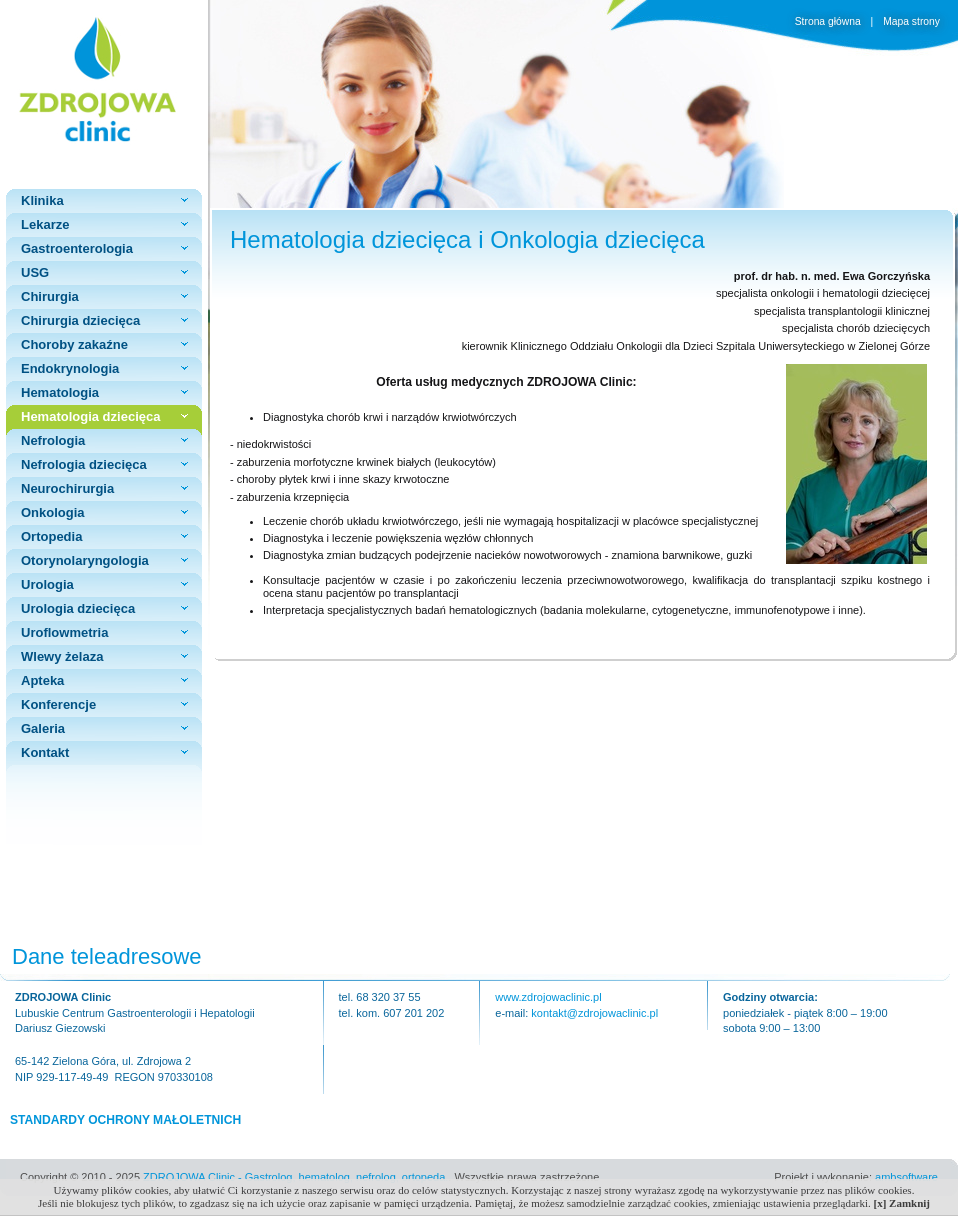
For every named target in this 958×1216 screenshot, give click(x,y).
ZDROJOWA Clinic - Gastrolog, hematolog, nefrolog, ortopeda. (295, 1177)
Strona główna (829, 21)
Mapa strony (911, 21)
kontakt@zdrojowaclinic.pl (594, 1013)
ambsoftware (906, 1177)
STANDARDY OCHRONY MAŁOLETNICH (125, 1120)
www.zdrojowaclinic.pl (548, 997)
